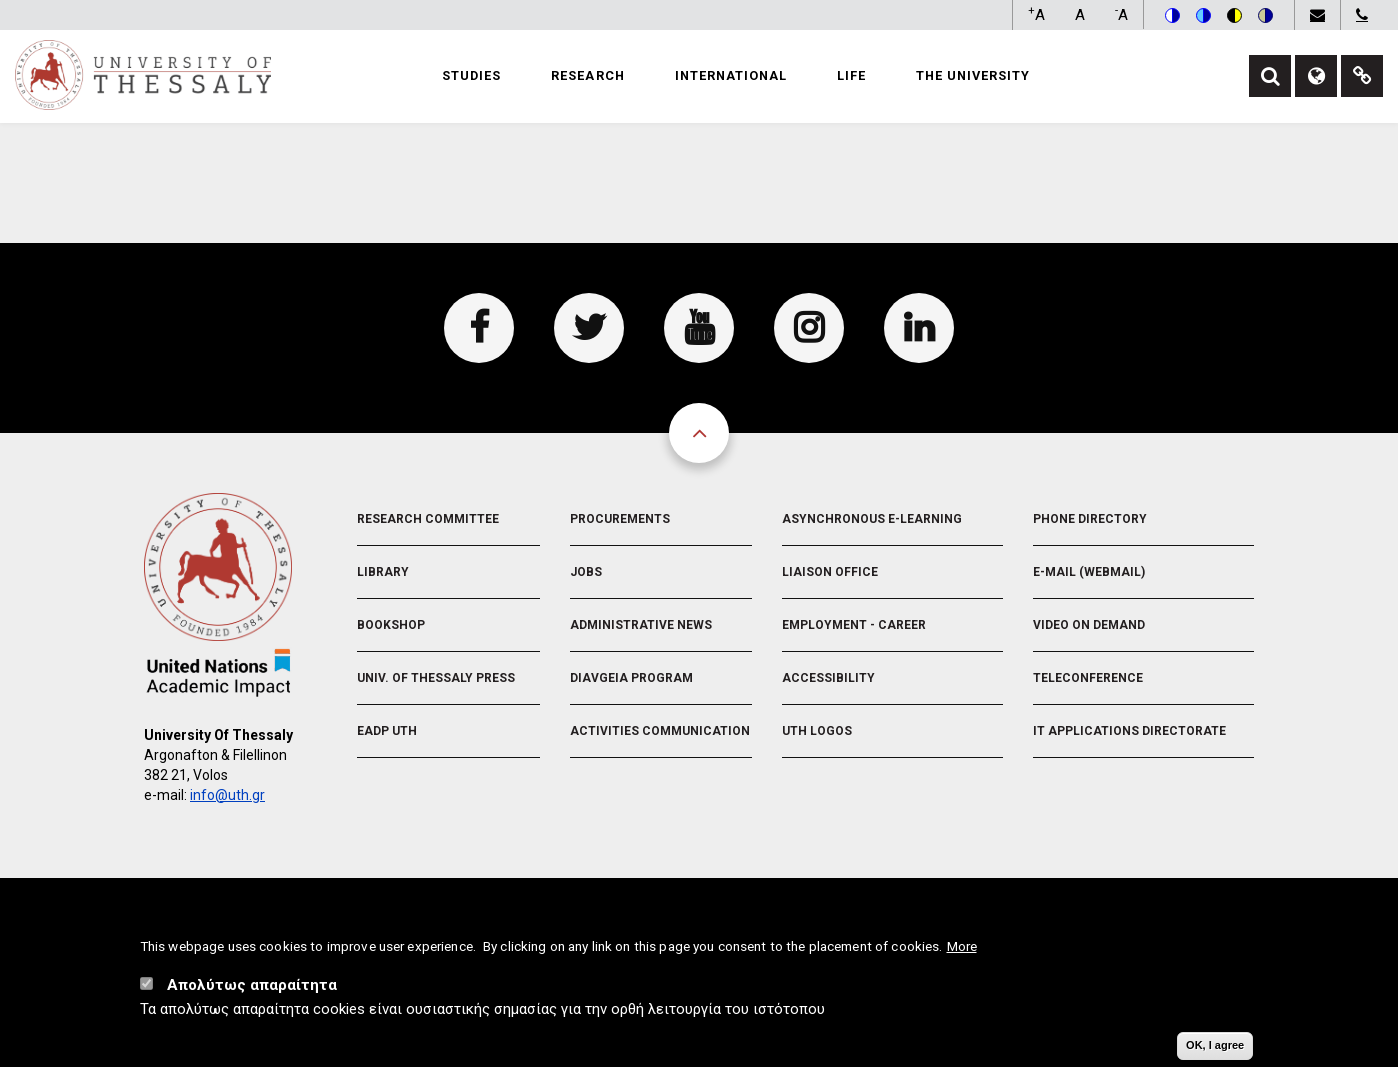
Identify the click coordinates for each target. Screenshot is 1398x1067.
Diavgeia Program (631, 678)
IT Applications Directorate (1129, 731)
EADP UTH (387, 731)
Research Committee (428, 519)
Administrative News (641, 625)
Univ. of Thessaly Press (436, 678)
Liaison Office (830, 572)
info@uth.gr (227, 795)
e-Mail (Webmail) (1089, 572)
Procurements (620, 519)
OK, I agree (1215, 1045)
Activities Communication (660, 731)
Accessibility (828, 678)
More (962, 946)
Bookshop (391, 625)
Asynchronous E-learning (872, 519)
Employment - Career (854, 625)
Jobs (586, 572)
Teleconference (1088, 678)
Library (383, 572)
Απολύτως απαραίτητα (252, 985)
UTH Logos (817, 731)
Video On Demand (1089, 625)
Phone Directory (1090, 519)
